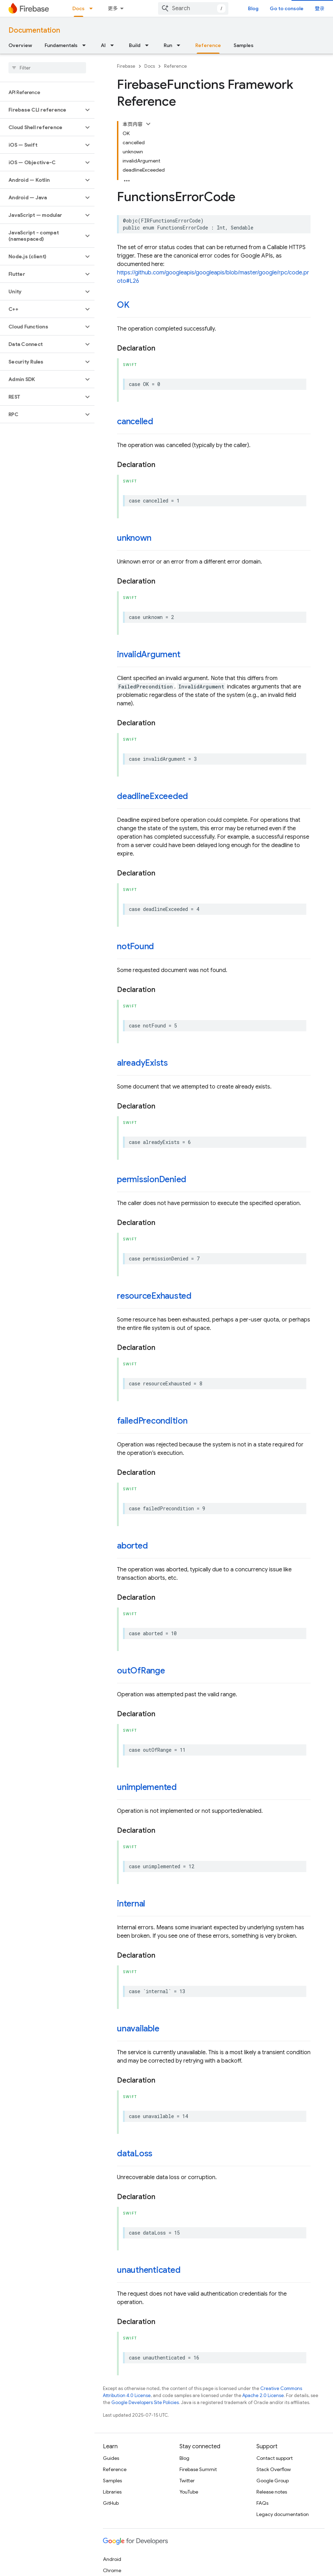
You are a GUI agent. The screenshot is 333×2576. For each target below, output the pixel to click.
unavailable (138, 2028)
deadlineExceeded (152, 796)
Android (112, 2559)
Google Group (272, 2480)
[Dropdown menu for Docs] (93, 8)
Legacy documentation (282, 2514)
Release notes (271, 2492)
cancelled (135, 421)
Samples (244, 45)
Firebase (126, 66)
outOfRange (141, 1670)
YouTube (188, 2492)
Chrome (112, 2570)
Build (135, 45)
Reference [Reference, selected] (208, 45)
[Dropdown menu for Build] (149, 45)
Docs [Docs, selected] (78, 8)
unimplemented (147, 1787)
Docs (149, 66)
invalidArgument (148, 654)
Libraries (112, 2492)
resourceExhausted (154, 1296)
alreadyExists (142, 1063)
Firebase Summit (198, 2469)
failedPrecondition (152, 1421)
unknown (134, 538)
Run (168, 45)
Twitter (187, 2480)
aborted (132, 1545)
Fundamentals (61, 45)
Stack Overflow (273, 2469)
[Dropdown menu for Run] (180, 45)
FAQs (262, 2503)
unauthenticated (148, 2270)
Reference (175, 66)
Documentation (34, 30)
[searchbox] (47, 67)
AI (103, 45)
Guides (111, 2458)
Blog (253, 8)
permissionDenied (151, 1179)
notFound (135, 946)
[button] (41, 109)
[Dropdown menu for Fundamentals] (86, 45)
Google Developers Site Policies (145, 2402)
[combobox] (193, 8)
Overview (20, 45)
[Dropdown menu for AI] (114, 45)
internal (131, 1903)
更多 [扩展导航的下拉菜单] (113, 8)
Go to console (286, 8)
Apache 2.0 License (263, 2395)
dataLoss (134, 2153)
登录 (320, 8)
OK (123, 305)
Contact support (274, 2458)
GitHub (111, 2503)
